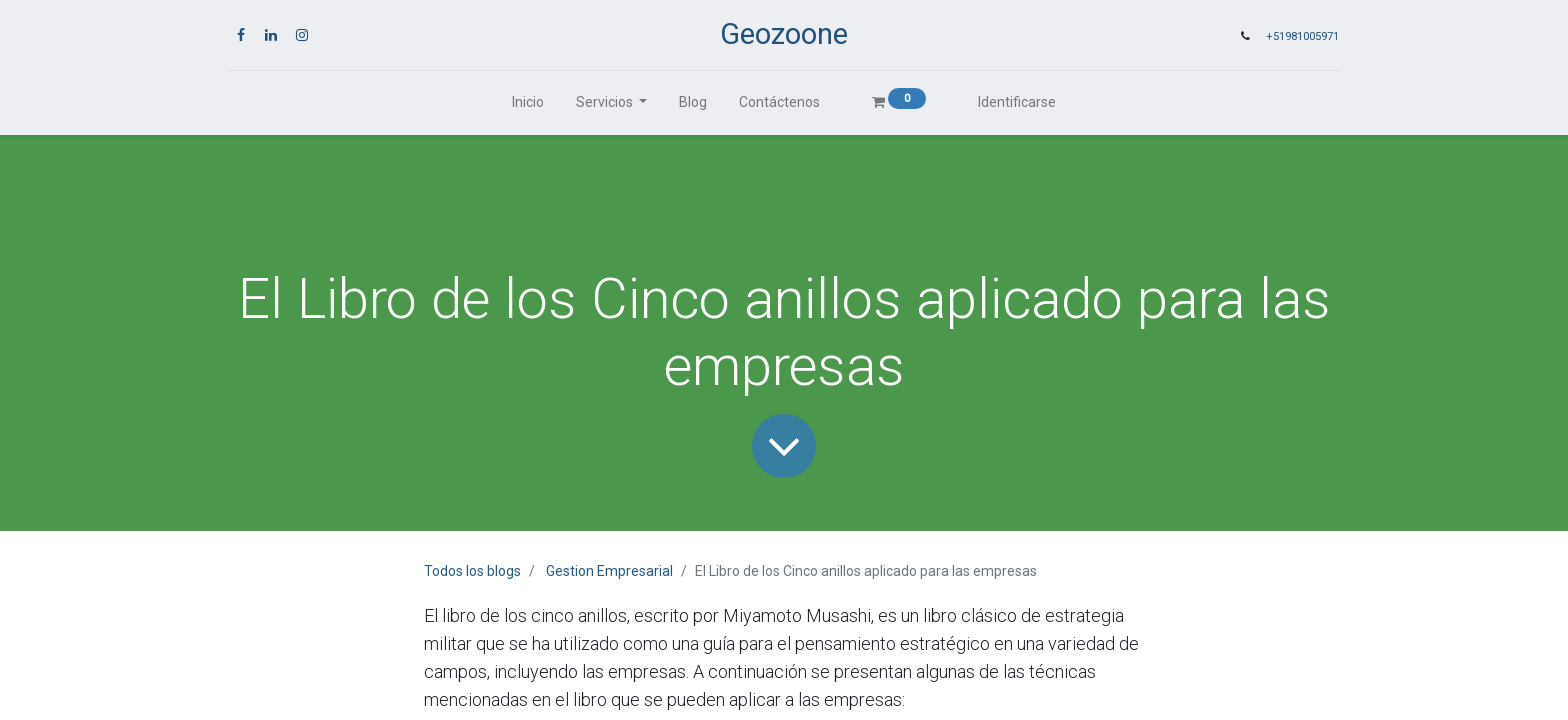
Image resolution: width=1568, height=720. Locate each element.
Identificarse (1017, 102)
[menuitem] (528, 102)
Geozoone (784, 34)
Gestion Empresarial (609, 571)
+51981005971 (1302, 36)
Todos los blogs (472, 571)
